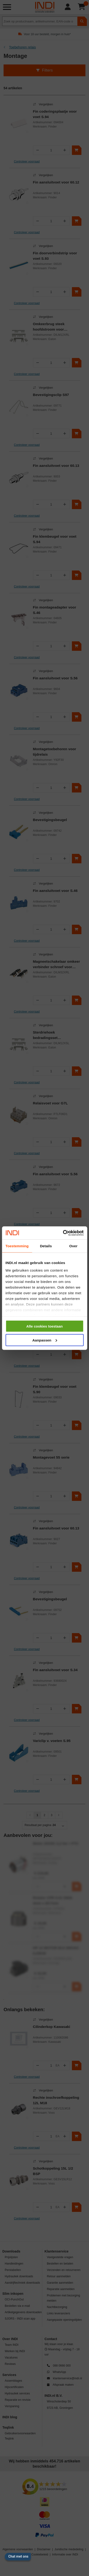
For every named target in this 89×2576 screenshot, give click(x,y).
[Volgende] (58, 1815)
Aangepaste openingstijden (64, 2319)
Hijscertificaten (14, 2387)
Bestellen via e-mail (17, 2306)
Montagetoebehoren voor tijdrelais (54, 751)
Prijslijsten (11, 2257)
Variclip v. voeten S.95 (52, 1741)
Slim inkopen (12, 2293)
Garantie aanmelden (60, 2282)
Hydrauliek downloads (19, 2276)
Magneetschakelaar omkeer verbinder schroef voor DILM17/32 (56, 964)
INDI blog (9, 2417)
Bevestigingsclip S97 (51, 395)
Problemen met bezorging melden (63, 2298)
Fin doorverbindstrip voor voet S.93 (55, 255)
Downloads (11, 2251)
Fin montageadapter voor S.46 (54, 610)
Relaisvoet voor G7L (50, 1103)
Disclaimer (44, 2549)
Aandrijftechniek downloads (22, 2282)
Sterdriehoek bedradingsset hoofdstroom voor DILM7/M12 (48, 1035)
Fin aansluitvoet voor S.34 (55, 1670)
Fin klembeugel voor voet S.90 (54, 1389)
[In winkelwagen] (76, 150)
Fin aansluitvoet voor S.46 (55, 891)
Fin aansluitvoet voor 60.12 (56, 182)
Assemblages (13, 2380)
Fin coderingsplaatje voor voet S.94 (55, 114)
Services (9, 2375)
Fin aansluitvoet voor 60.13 (56, 466)
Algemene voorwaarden (17, 2549)
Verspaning (12, 2406)
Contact (51, 2339)
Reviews (10, 2364)
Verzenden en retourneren (64, 2270)
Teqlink (8, 2427)
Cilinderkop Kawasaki (51, 2027)
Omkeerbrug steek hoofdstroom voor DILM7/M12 (49, 327)
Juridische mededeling (69, 2549)
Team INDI (12, 2344)
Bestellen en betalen (60, 2263)
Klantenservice (57, 2251)
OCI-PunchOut (14, 2299)
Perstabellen (13, 2270)
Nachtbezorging (57, 2307)
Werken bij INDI (15, 2351)
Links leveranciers (58, 2313)
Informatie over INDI (65, 2554)
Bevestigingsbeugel (50, 820)
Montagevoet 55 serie (51, 1457)
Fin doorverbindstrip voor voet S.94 (55, 1247)
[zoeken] (82, 21)
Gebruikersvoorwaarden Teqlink (20, 2436)
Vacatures (11, 2357)
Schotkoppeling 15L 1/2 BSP (53, 2171)
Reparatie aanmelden (61, 2289)
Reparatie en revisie (18, 2399)
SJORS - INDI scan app (20, 2318)
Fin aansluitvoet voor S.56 (55, 678)
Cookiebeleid (39, 2554)
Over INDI (10, 2339)
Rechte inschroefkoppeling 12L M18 (56, 2100)
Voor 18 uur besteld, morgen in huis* (47, 34)
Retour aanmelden (59, 2276)
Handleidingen (14, 2263)
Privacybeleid (19, 2554)
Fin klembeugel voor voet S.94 (54, 539)
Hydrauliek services (17, 2393)
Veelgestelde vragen (60, 2257)
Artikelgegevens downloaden (23, 2312)
